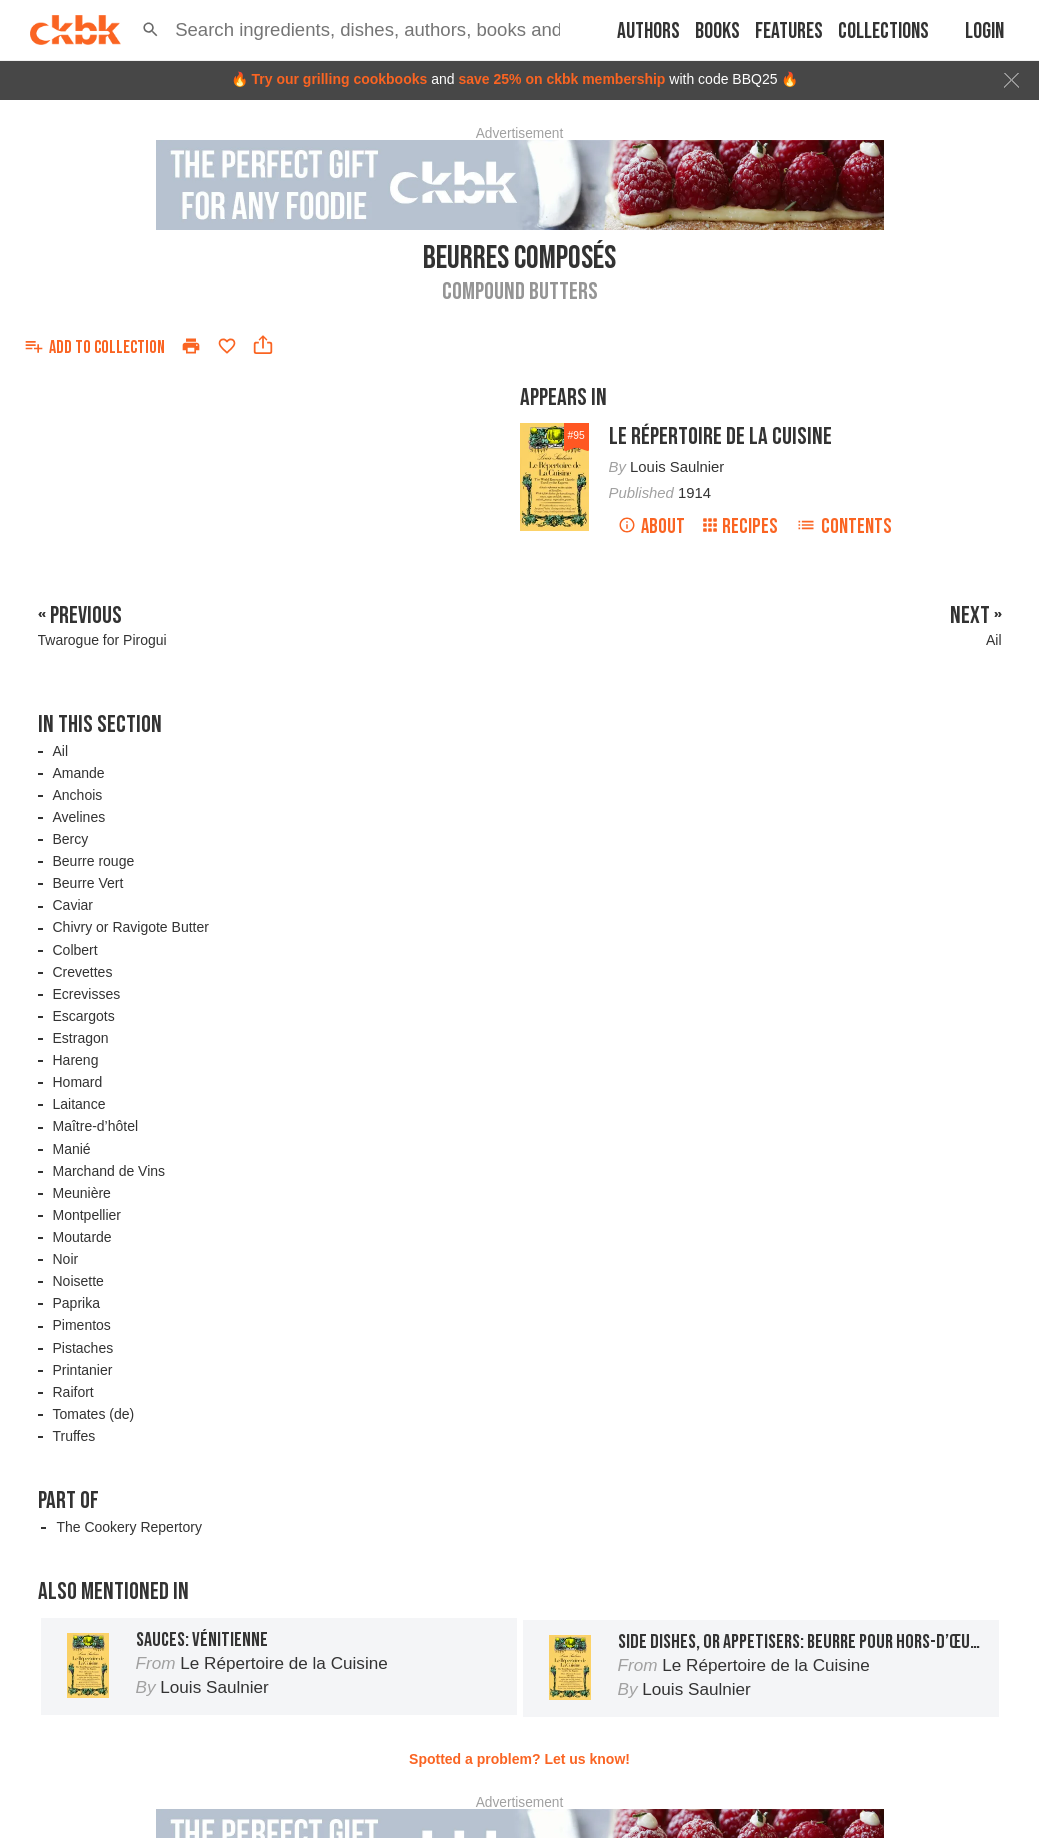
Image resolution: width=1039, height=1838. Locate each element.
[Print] (191, 346)
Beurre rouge (94, 861)
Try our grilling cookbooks (339, 79)
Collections (883, 31)
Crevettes (83, 972)
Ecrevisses (87, 994)
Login (984, 31)
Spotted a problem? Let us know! (519, 1759)
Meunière (82, 1193)
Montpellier (87, 1215)
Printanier (83, 1370)
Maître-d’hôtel (96, 1126)
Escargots (84, 1016)
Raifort (73, 1392)
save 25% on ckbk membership (561, 79)
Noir (66, 1259)
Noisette (78, 1281)
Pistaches (83, 1348)
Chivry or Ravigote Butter (131, 927)
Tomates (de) (94, 1414)
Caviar (73, 905)
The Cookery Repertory (129, 1527)
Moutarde (82, 1237)
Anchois (78, 795)
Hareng (76, 1060)
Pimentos (82, 1325)
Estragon (81, 1038)
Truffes (74, 1436)
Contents (844, 526)
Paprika (76, 1303)
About (651, 526)
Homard (78, 1082)
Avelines (79, 817)
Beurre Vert (88, 883)
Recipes (740, 526)
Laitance (79, 1104)
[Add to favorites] (227, 346)
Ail (61, 751)
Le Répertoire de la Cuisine (720, 436)
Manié (72, 1149)
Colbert (75, 950)
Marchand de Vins (109, 1171)
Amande (79, 773)
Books (717, 31)
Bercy (71, 839)
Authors (648, 31)
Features (789, 31)
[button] (150, 30)
